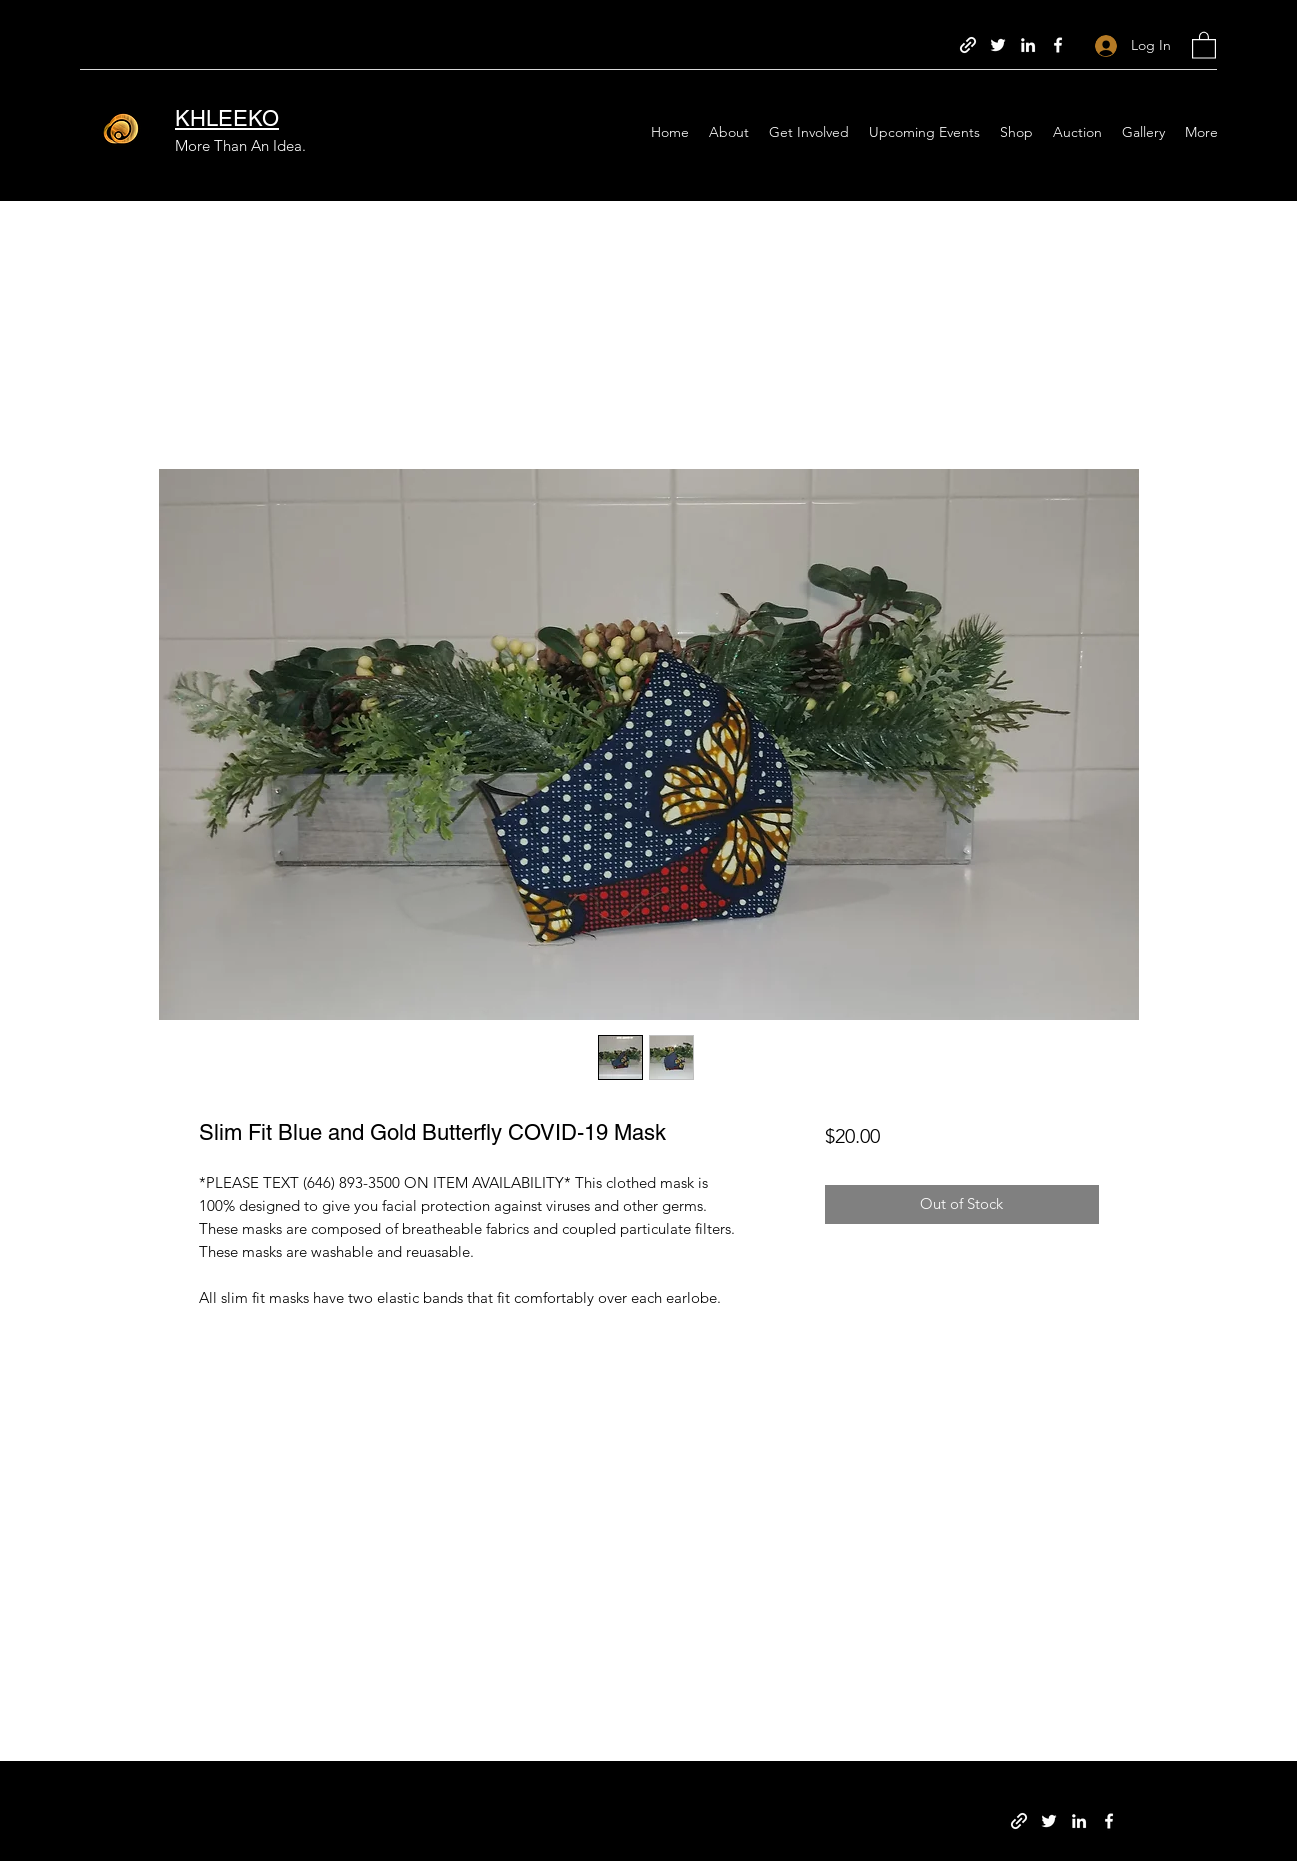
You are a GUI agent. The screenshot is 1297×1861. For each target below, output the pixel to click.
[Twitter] (998, 45)
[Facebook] (1058, 45)
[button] (1204, 44)
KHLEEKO (227, 118)
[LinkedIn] (1028, 45)
